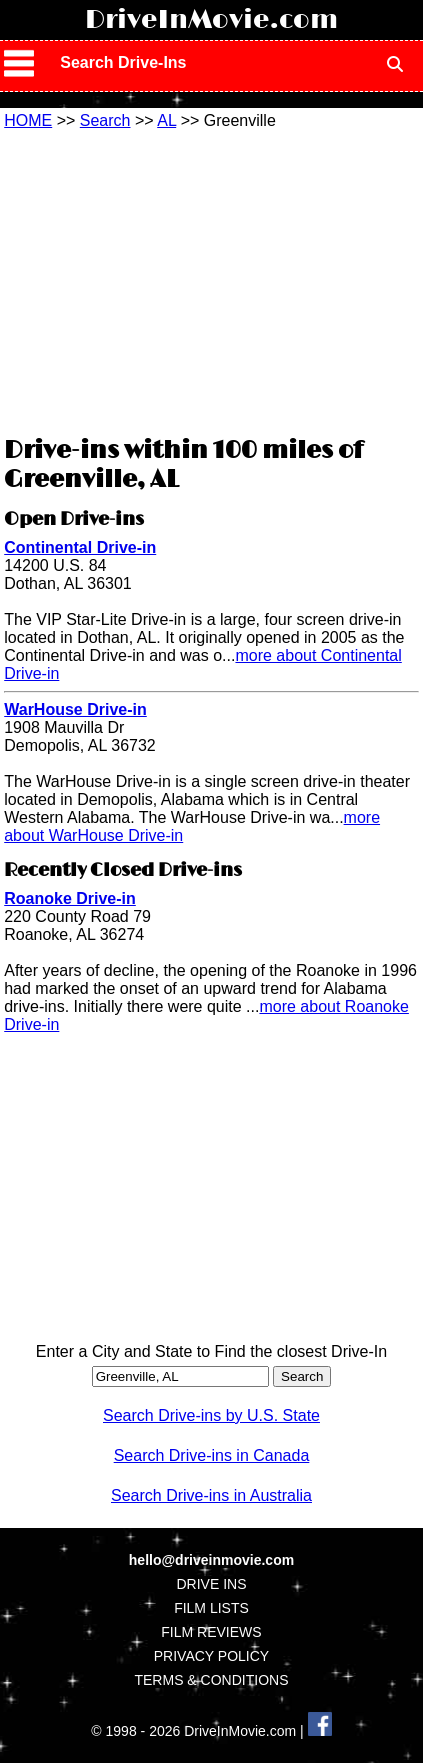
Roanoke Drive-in (70, 898)
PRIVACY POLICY (211, 1656)
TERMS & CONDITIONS (211, 1680)
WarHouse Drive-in (75, 709)
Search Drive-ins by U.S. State (211, 1415)
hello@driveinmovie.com (211, 1560)
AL (166, 120)
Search (105, 120)
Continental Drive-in (80, 547)
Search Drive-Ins (123, 62)
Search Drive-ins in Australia (211, 1495)
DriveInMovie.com (211, 20)
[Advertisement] (211, 280)
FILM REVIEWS (211, 1632)
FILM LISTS (211, 1608)
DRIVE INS (211, 1584)
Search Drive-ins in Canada (212, 1455)
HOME (28, 120)
